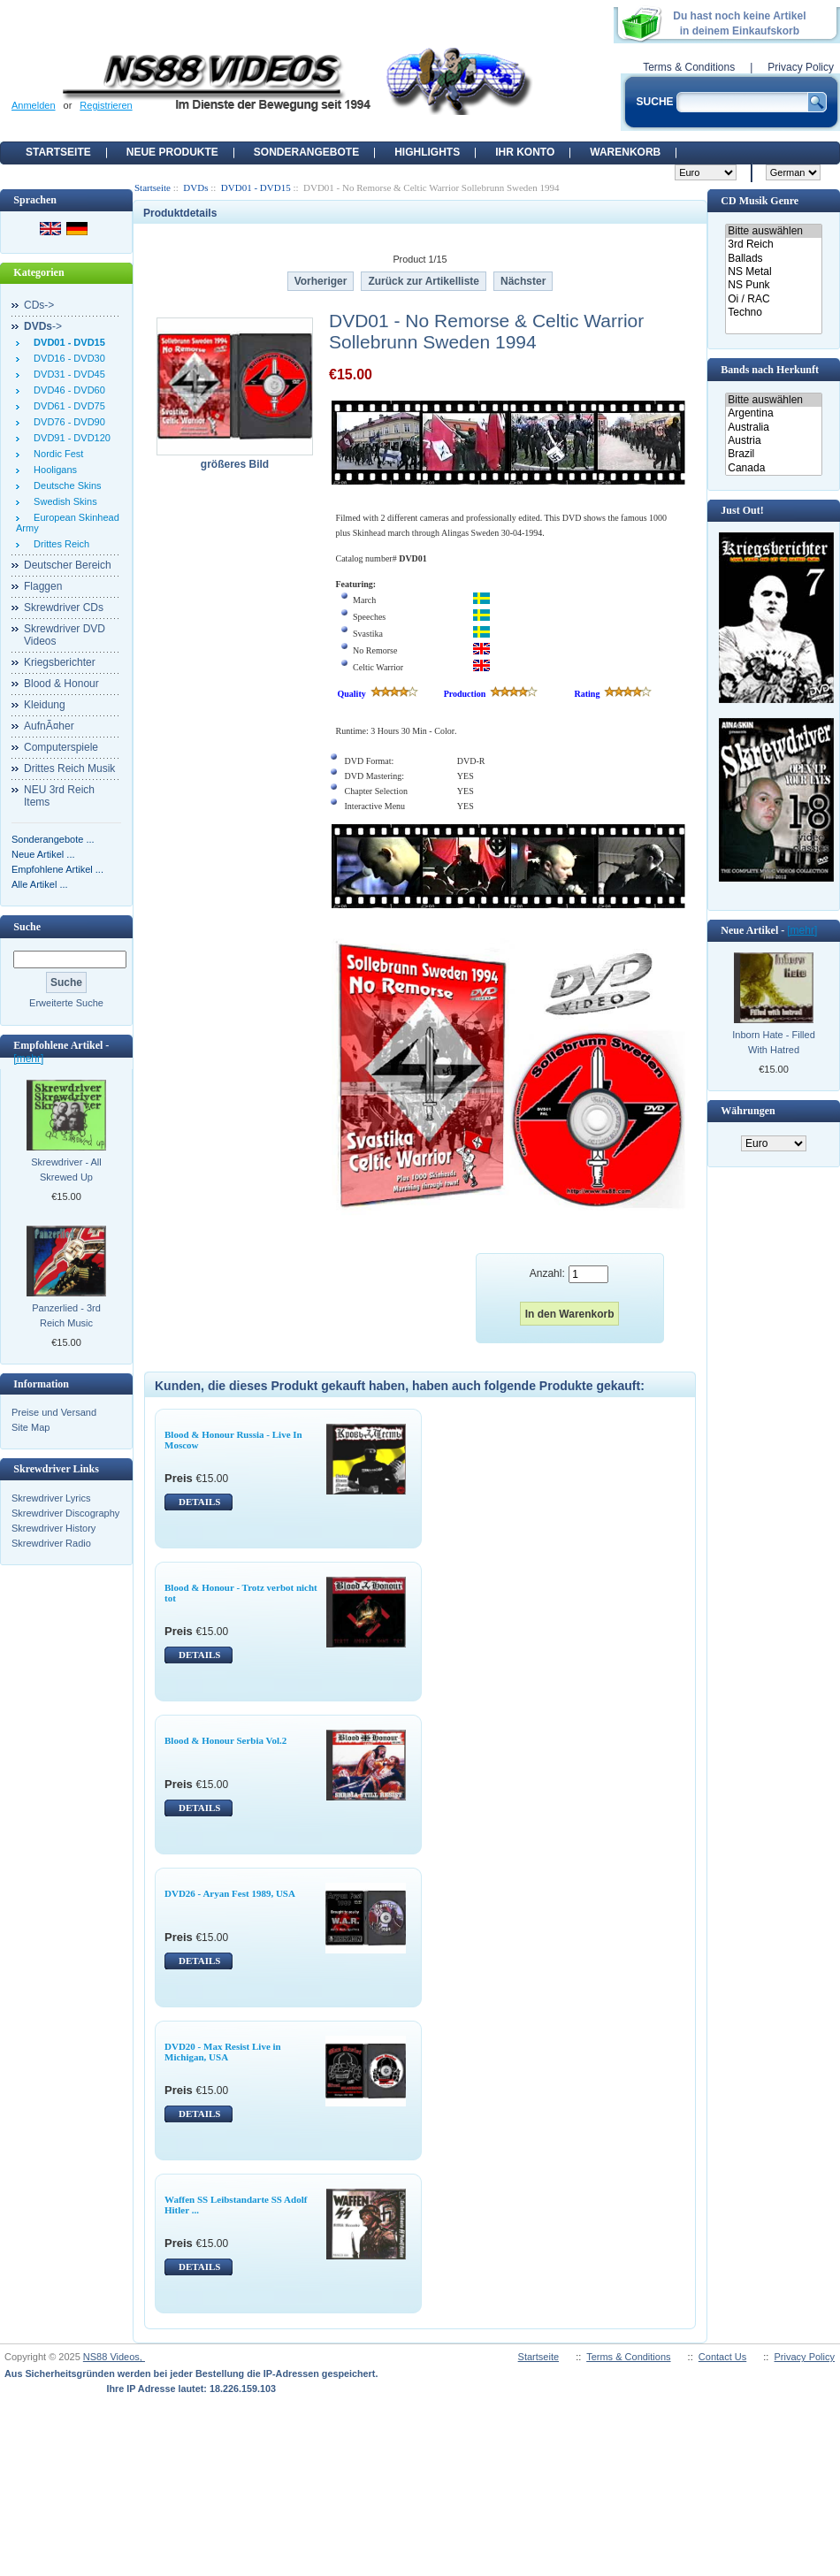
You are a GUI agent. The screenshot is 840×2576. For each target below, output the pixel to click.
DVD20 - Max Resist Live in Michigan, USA (222, 2051)
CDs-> (39, 305)
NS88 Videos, (114, 2356)
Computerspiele (61, 747)
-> (43, 326)
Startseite (58, 152)
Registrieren (106, 105)
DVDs (195, 187)
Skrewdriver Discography (65, 1513)
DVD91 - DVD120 (69, 437)
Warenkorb (625, 152)
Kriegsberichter (59, 662)
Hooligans (52, 469)
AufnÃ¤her (49, 726)
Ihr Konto (524, 152)
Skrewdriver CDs (63, 607)
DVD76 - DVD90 (66, 422)
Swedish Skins (62, 501)
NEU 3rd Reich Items (59, 796)
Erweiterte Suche (66, 1003)
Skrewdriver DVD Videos (64, 635)
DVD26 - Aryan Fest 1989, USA (229, 1893)
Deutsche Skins (65, 485)
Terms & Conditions (689, 67)
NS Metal (773, 272)
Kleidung (44, 705)
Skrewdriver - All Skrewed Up (66, 1169)
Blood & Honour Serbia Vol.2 (225, 1740)
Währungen (748, 1111)
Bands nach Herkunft (770, 369)
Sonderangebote (306, 152)
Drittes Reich (58, 544)
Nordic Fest (55, 453)
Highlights (427, 152)
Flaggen (43, 586)
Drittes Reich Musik (69, 768)
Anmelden (33, 105)
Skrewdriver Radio (51, 1543)
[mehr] (28, 1058)
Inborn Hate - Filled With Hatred (773, 1042)
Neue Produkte (172, 152)
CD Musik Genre (759, 201)
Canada (773, 468)
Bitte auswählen (773, 231)
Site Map (30, 1427)
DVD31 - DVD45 (66, 374)
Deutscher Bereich (67, 565)
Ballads (773, 258)
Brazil (773, 454)
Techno (773, 312)
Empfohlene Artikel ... (57, 869)
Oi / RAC (773, 299)
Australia (773, 427)
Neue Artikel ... (43, 854)
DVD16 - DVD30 (66, 358)
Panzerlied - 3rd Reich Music (66, 1315)
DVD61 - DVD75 (66, 406)
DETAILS (199, 1501)
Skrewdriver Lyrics (50, 1498)
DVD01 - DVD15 (256, 187)
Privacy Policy (800, 67)
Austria (773, 440)
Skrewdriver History (53, 1528)
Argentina (773, 413)
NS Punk (773, 285)
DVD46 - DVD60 (66, 390)
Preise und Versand (53, 1412)
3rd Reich (773, 244)
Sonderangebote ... (53, 839)
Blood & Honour (61, 683)
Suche (27, 927)
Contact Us (722, 2356)
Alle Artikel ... (39, 884)
